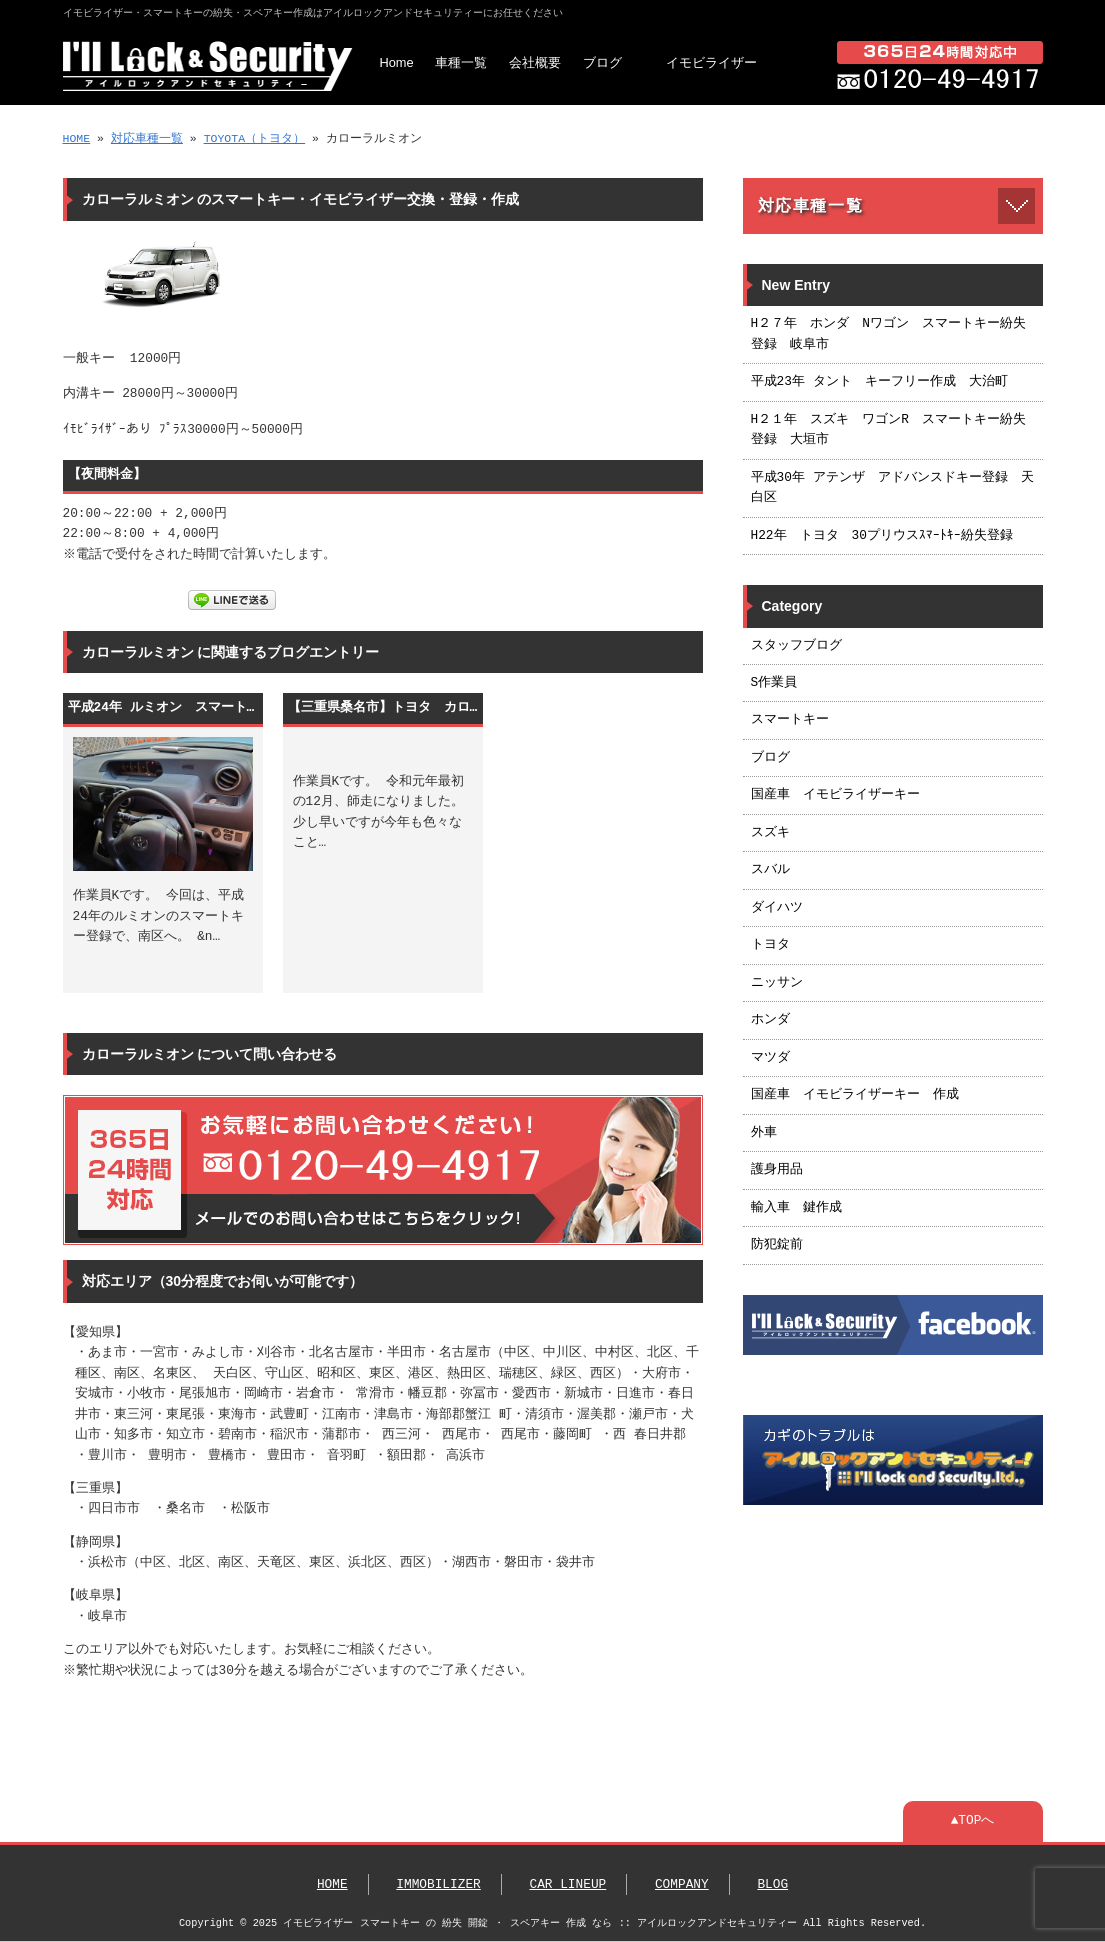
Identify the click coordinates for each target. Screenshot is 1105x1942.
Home (397, 62)
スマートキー (790, 720)
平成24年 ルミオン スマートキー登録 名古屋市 (163, 708)
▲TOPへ (973, 1821)
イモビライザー (711, 62)
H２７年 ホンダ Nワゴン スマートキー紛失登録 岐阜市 (888, 334)
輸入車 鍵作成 (796, 1208)
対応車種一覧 (147, 138)
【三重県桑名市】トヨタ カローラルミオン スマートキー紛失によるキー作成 (383, 708)
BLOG (772, 1885)
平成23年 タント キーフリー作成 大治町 (879, 382)
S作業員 (774, 683)
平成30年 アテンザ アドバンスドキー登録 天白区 (892, 488)
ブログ (602, 62)
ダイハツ (777, 908)
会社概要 (535, 62)
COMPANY (682, 1885)
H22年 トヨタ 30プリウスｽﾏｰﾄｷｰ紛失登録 (882, 536)
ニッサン (777, 983)
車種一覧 (461, 62)
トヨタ (770, 945)
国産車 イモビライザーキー (835, 795)
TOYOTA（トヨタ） (254, 138)
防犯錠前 (777, 1245)
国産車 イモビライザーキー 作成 (855, 1095)
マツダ (770, 1058)
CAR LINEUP (567, 1885)
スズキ (770, 833)
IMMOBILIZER (438, 1885)
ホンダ (770, 1020)
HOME (77, 138)
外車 (764, 1133)
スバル (770, 870)
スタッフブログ (796, 646)
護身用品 (777, 1170)
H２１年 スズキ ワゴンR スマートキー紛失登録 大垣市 (888, 430)
